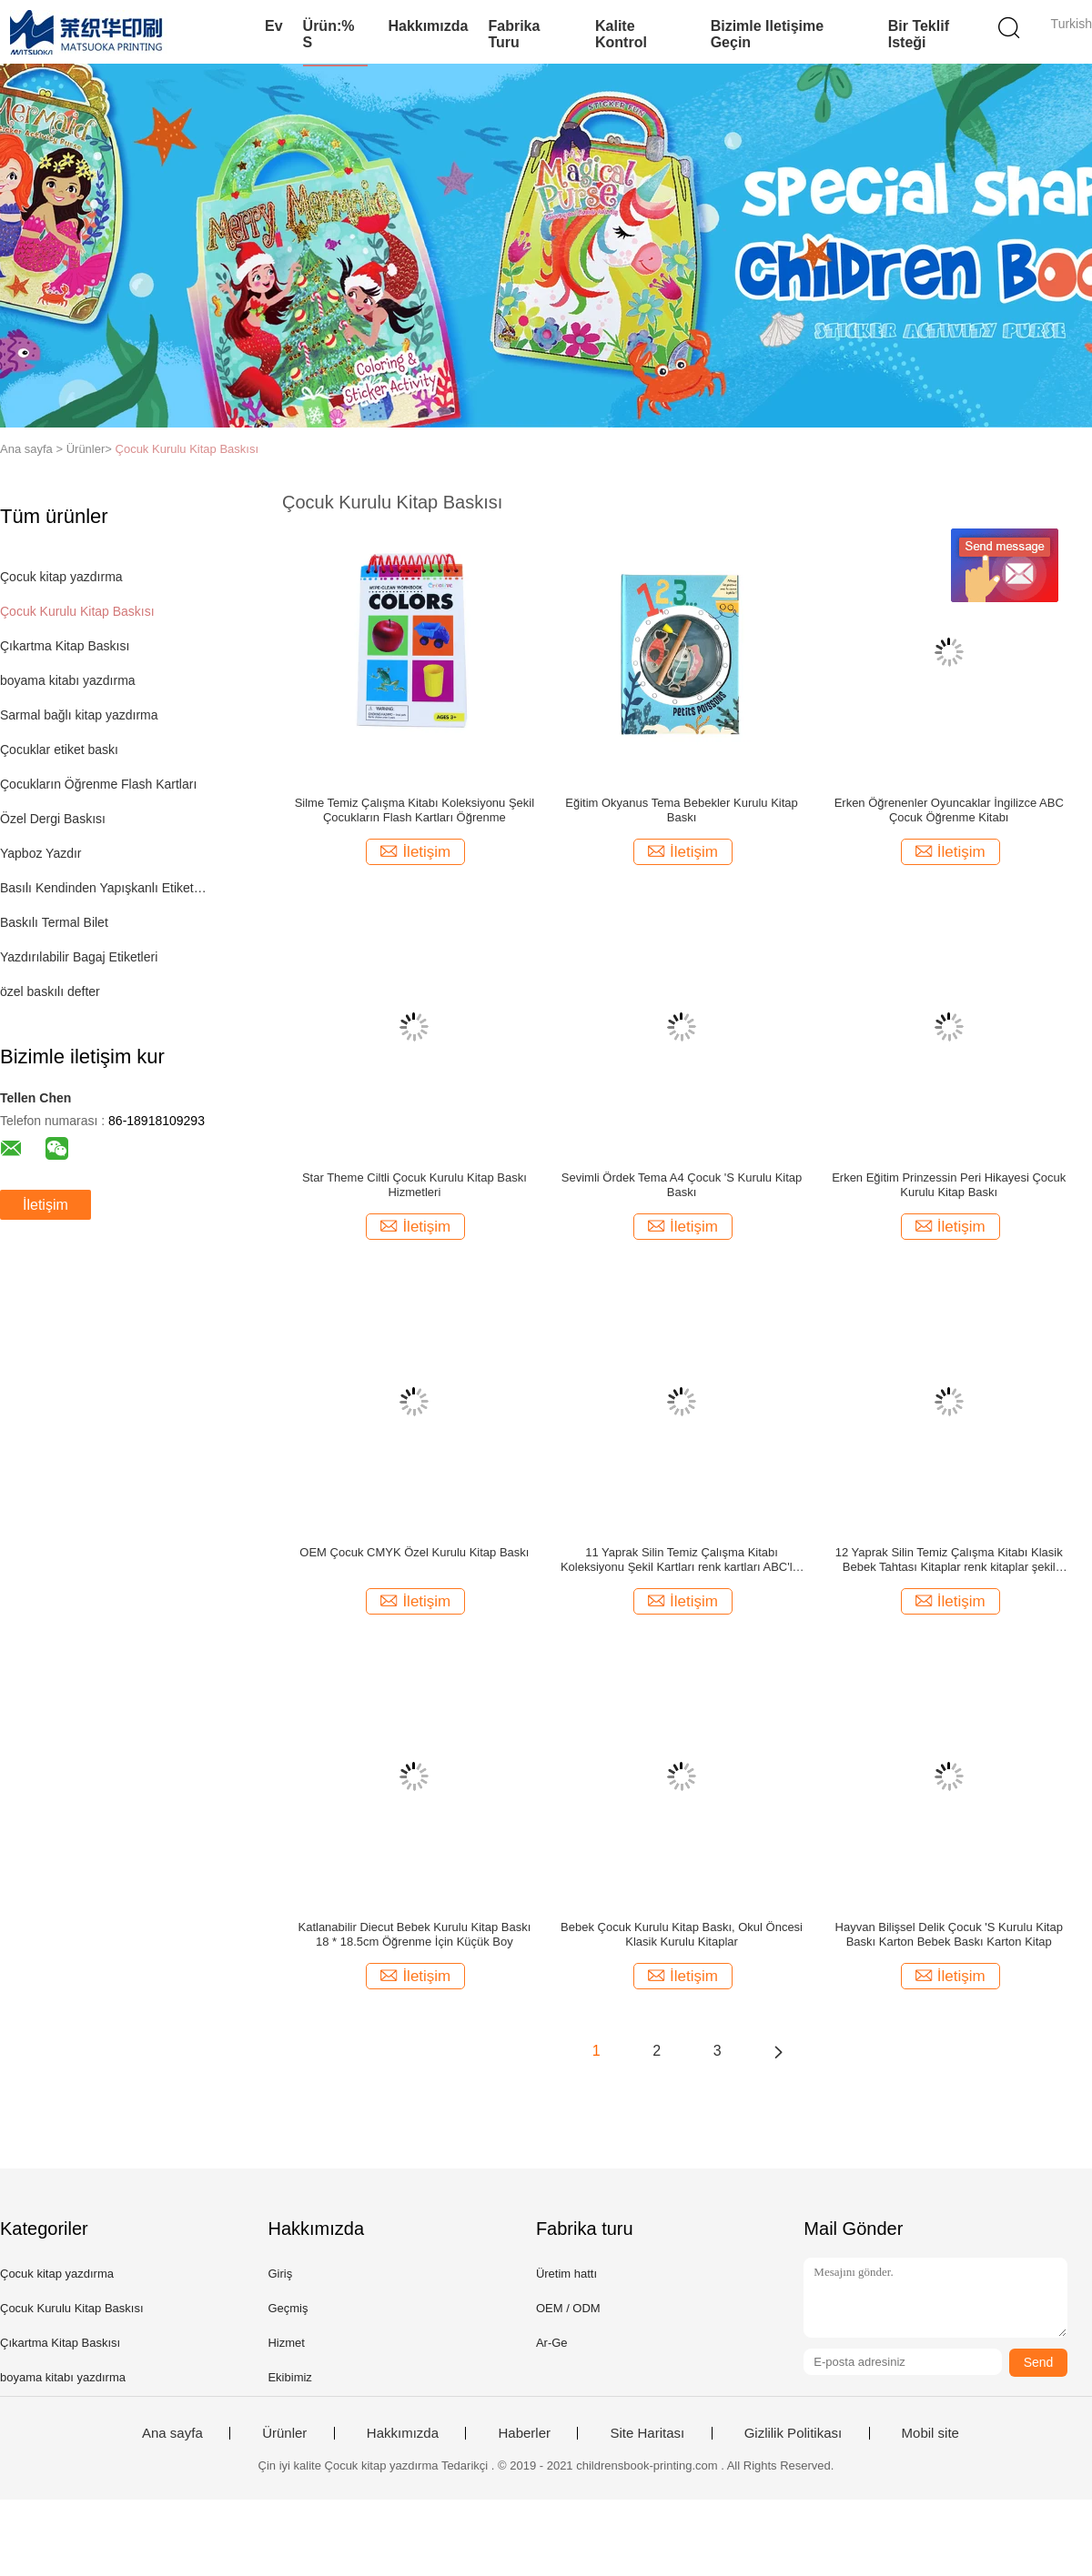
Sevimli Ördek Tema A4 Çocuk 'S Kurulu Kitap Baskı (682, 1185)
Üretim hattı (566, 2273)
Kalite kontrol (621, 34)
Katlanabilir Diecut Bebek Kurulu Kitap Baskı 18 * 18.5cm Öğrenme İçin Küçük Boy (414, 1934)
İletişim (45, 1205)
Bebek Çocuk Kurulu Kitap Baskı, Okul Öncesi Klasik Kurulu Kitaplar (682, 1934)
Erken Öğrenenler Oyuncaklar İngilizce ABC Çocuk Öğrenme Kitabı (949, 810)
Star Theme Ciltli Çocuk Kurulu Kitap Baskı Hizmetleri (414, 1185)
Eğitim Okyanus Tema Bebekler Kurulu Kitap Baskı (681, 810)
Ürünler (284, 2433)
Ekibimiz (289, 2377)
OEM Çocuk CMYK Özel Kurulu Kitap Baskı (414, 1552)
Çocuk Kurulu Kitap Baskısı (187, 449)
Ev (274, 26)
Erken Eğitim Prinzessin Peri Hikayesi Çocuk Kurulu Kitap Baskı (949, 1185)
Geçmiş (288, 2308)
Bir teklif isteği (918, 34)
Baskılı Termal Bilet (54, 922)
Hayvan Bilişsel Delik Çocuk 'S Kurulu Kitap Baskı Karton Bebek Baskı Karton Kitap (949, 1934)
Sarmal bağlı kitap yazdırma (79, 715)
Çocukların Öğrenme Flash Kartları (98, 784)
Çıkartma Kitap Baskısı (64, 646)
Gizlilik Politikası (793, 2433)
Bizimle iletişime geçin (767, 34)
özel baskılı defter (50, 991)
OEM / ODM (568, 2308)
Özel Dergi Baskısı (53, 818)
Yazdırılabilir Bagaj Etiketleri (78, 957)
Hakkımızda (428, 26)
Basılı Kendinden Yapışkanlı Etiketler (103, 887)
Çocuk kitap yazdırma (61, 576)
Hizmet (286, 2343)
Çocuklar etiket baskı (59, 749)
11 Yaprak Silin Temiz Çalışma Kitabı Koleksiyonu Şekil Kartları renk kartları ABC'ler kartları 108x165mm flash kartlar (682, 1560)
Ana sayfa (172, 2433)
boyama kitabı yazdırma (68, 680)
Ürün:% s (329, 34)
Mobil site (930, 2433)
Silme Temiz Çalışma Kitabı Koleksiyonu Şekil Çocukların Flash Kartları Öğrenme (414, 810)
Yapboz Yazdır (41, 853)
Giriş (280, 2273)
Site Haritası (647, 2433)
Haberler (524, 2433)
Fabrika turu (514, 34)
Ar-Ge (552, 2343)
